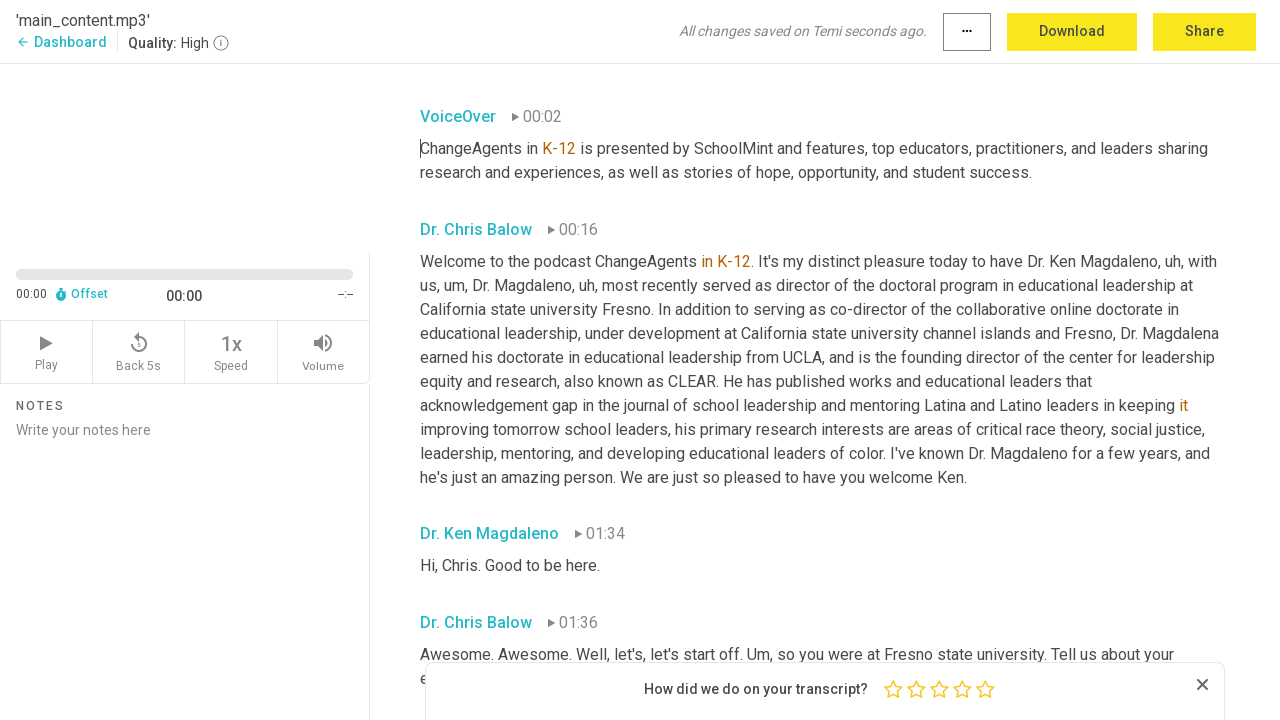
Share (1204, 31)
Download (1072, 31)
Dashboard (61, 42)
